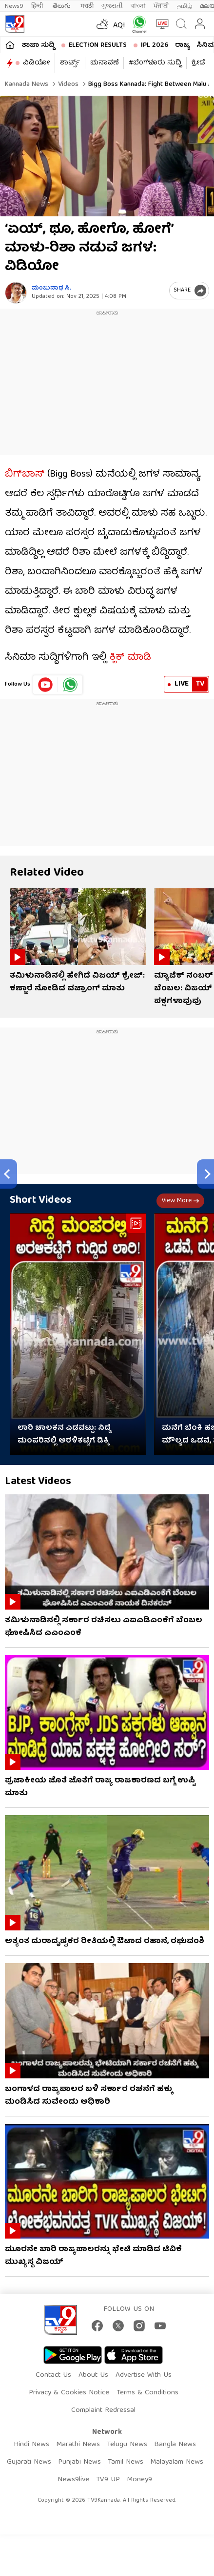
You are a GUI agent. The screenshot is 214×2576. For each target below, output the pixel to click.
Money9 (139, 2479)
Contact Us (53, 2375)
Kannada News (26, 84)
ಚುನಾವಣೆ (104, 63)
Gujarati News (29, 2462)
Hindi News (31, 2444)
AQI (119, 26)
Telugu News (127, 2444)
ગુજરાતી (112, 6)
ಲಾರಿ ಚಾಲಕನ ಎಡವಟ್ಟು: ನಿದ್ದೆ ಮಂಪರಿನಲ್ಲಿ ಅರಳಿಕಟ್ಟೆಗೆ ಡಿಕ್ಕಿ (64, 1434)
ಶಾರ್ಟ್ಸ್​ (70, 63)
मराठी (87, 6)
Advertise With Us (144, 2375)
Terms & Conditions (147, 2393)
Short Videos (41, 1200)
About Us (93, 2375)
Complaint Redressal (103, 2410)
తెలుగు (63, 6)
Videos (67, 84)
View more (180, 1201)
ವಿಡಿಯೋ (36, 63)
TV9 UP (108, 2479)
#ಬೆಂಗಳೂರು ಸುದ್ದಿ (155, 63)
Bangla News (175, 2444)
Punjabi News (79, 2462)
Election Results (98, 45)
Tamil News (125, 2462)
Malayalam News (176, 2462)
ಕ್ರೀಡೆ (198, 63)
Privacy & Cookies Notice (69, 2393)
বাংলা (138, 6)
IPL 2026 (154, 45)
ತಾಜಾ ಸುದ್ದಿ (38, 45)
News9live (73, 2479)
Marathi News (78, 2444)
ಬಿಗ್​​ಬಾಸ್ (24, 474)
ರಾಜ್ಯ (182, 45)
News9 (14, 6)
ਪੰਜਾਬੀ (161, 6)
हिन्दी (38, 6)
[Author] (16, 293)
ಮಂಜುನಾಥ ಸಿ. (51, 288)
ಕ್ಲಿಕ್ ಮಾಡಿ (130, 657)
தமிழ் (184, 6)
